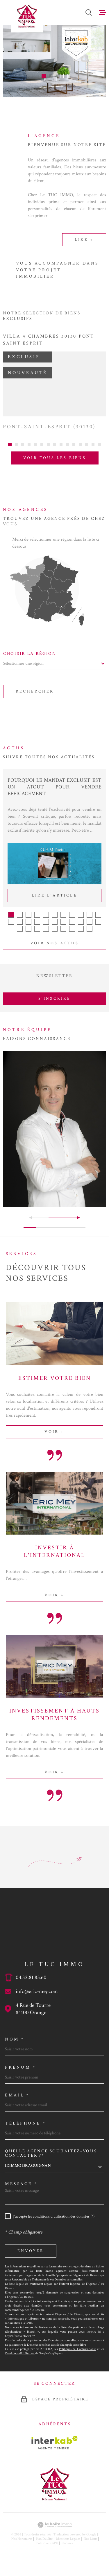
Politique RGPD (47, 2550)
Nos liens (90, 2546)
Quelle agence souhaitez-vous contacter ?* (51, 2160)
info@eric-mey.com (37, 1998)
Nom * (15, 2046)
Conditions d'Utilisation (20, 2360)
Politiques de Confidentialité (77, 2356)
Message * (21, 2191)
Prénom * (20, 2074)
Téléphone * (25, 2130)
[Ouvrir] (88, 12)
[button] (44, 76)
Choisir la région (29, 660)
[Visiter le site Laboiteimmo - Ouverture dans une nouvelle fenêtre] (54, 2532)
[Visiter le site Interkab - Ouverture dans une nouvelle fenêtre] (54, 2449)
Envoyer (30, 2257)
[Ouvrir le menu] (102, 12)
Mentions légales (68, 2546)
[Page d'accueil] (27, 16)
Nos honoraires (21, 2546)
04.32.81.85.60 (31, 1984)
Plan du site (44, 2546)
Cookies (67, 2550)
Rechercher (35, 698)
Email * (17, 2102)
